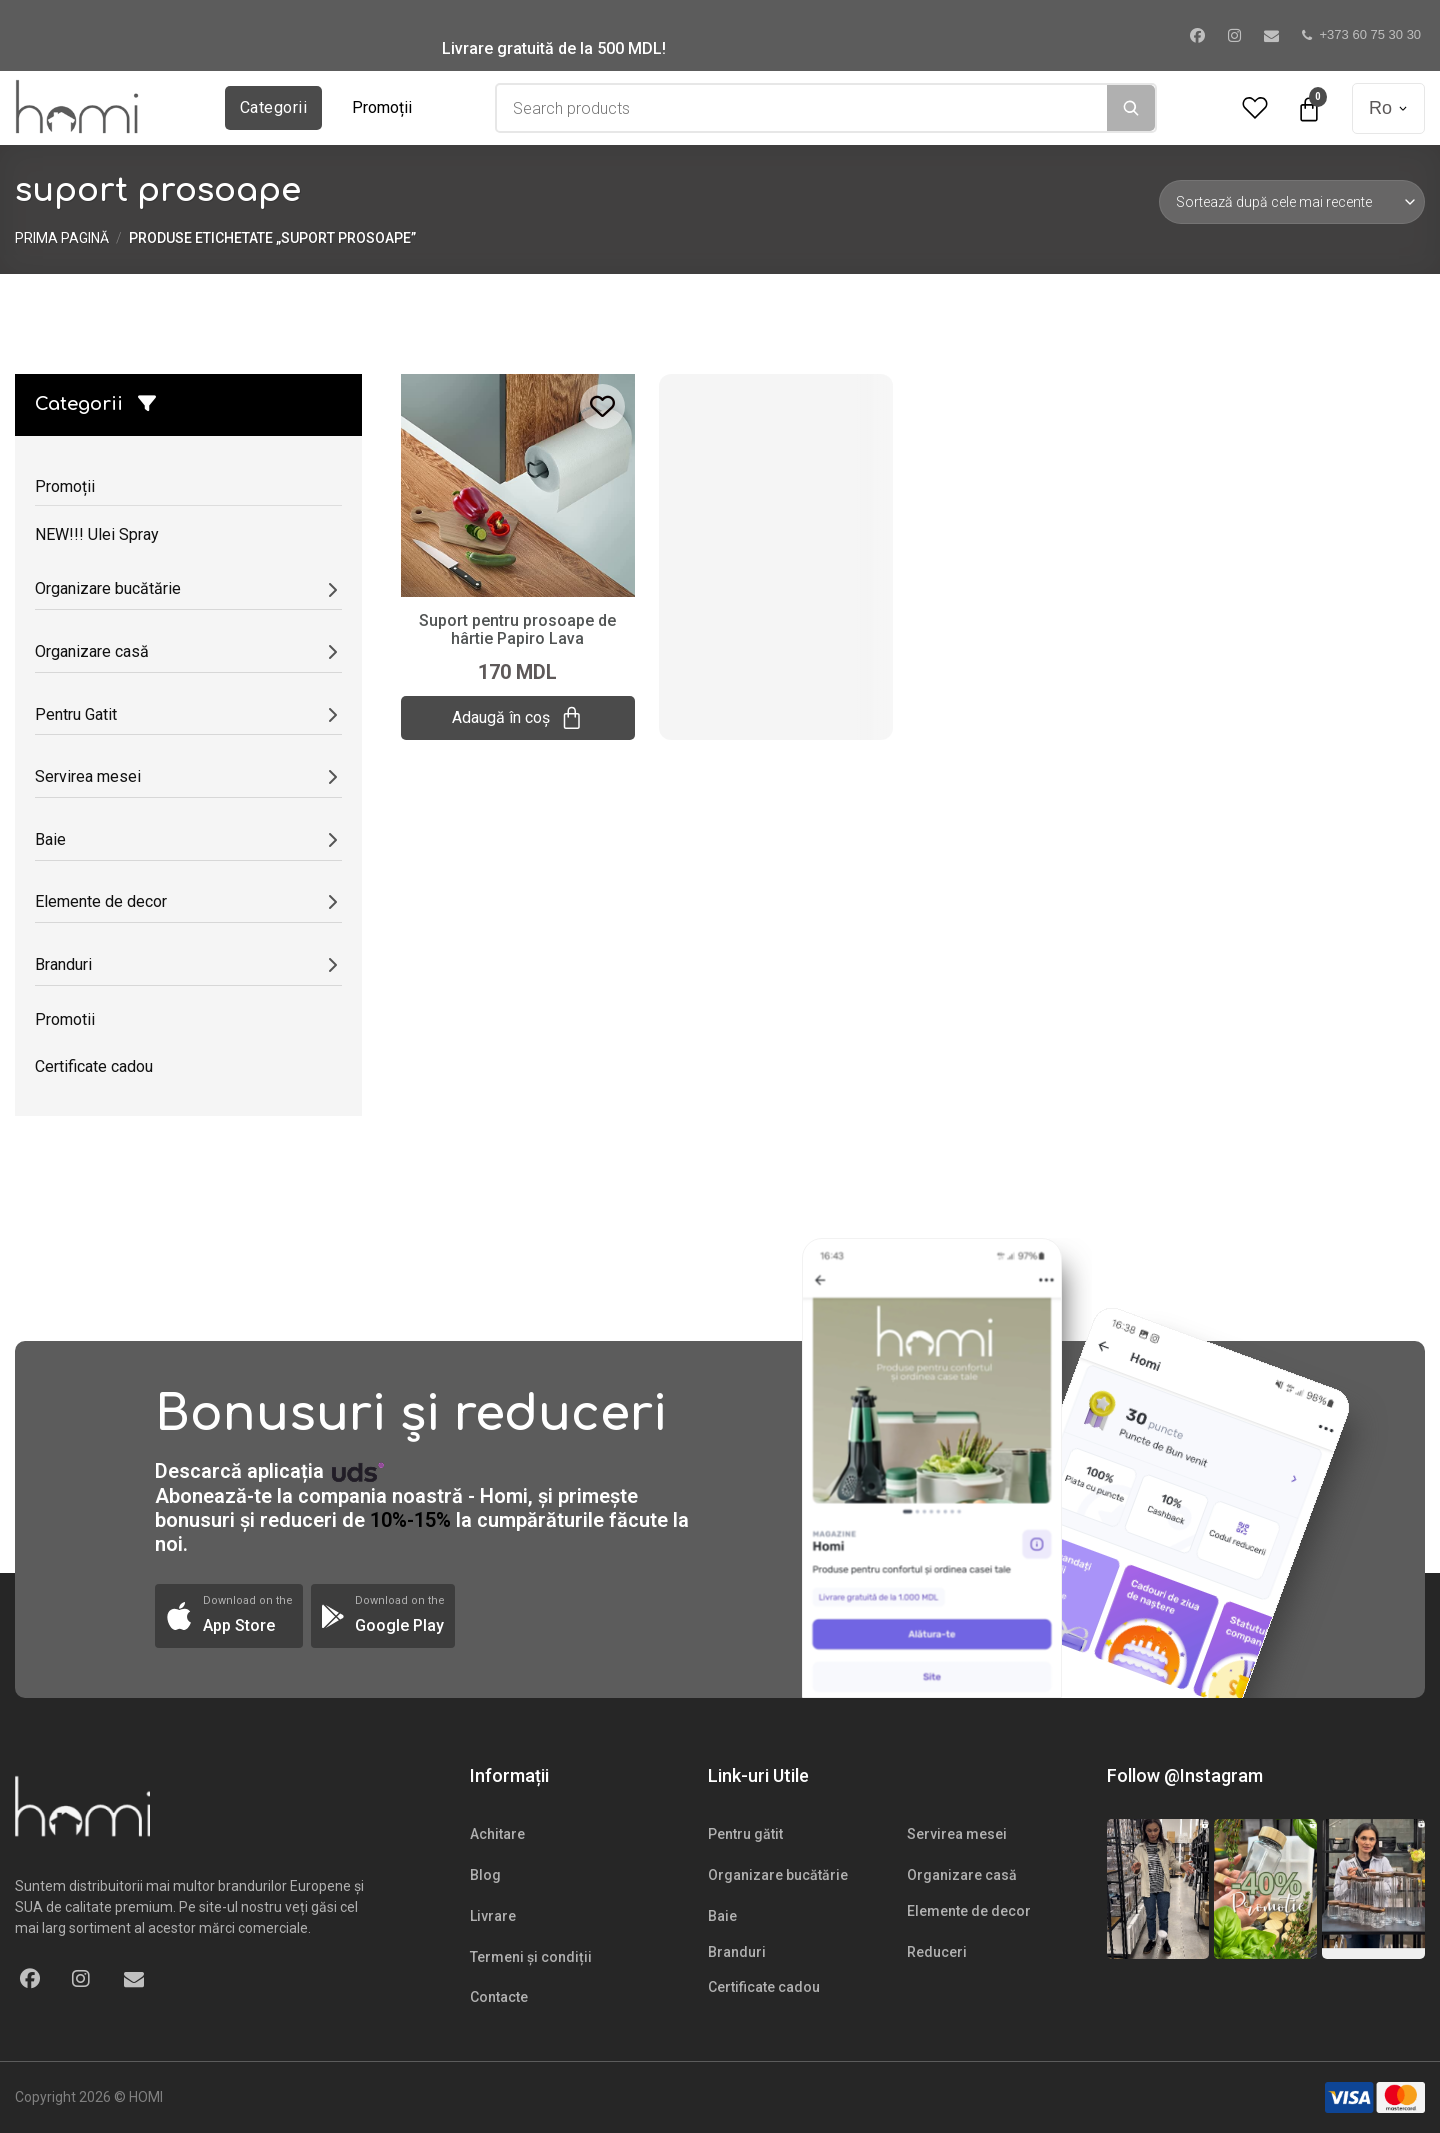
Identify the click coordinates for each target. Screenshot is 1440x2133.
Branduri (737, 1952)
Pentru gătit (745, 1834)
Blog (485, 1875)
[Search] (1131, 108)
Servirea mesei (957, 1834)
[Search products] (802, 108)
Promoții (382, 107)
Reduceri (937, 1952)
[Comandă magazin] (1292, 202)
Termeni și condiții (531, 1957)
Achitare (497, 1834)
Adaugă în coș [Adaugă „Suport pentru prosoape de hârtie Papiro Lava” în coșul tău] (518, 718)
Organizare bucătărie (778, 1875)
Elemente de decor (969, 1911)
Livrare (493, 1916)
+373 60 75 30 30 (1362, 34)
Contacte (499, 1997)
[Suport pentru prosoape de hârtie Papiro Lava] (518, 483)
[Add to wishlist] (602, 406)
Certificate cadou (764, 1987)
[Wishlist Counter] (1255, 108)
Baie (722, 1916)
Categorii (273, 107)
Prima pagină (62, 238)
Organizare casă (962, 1875)
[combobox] (802, 108)
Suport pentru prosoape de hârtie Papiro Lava (517, 629)
